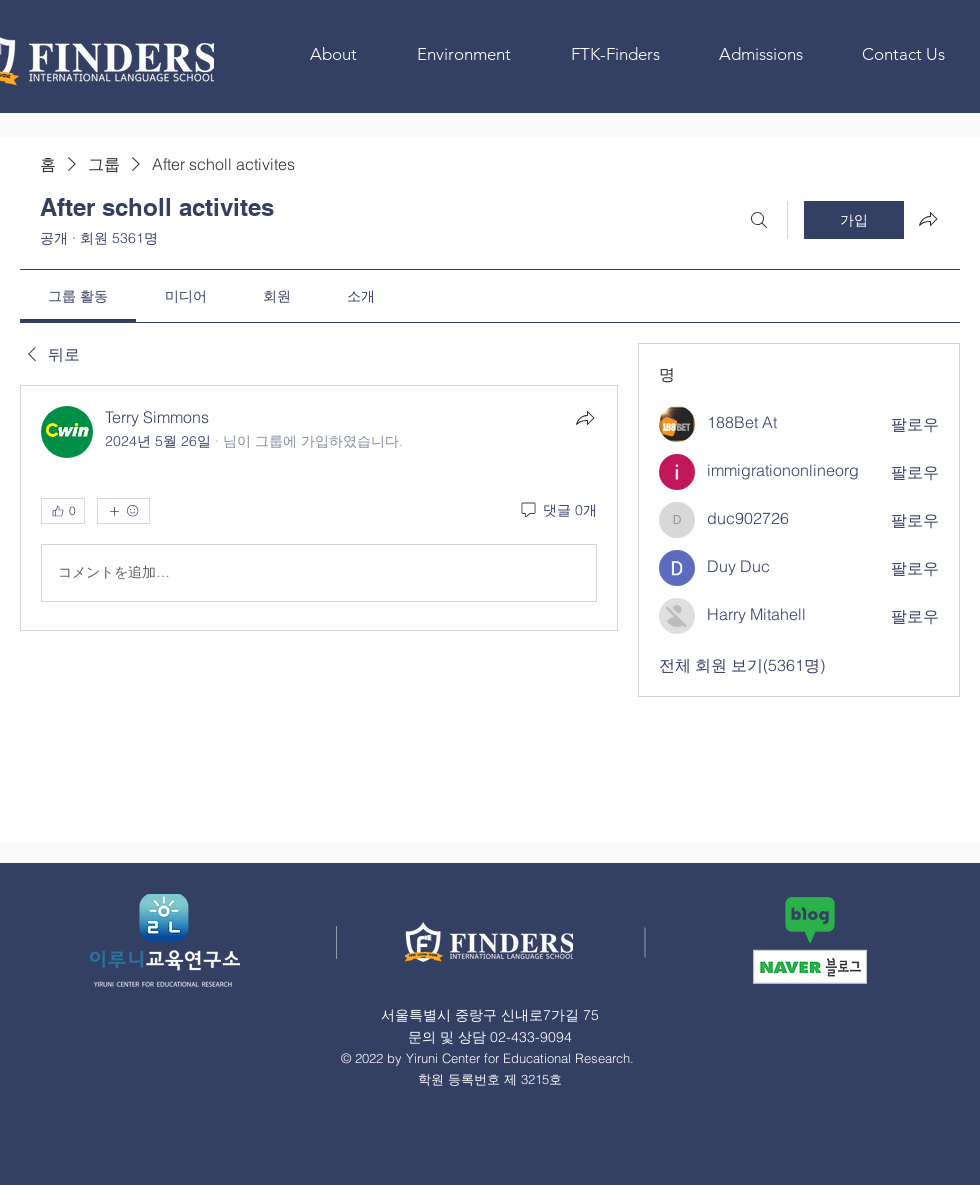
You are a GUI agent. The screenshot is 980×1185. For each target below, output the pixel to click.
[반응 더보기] (123, 511)
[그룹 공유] (928, 219)
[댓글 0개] (557, 511)
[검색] (759, 220)
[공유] (585, 418)
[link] (78, 296)
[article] (319, 508)
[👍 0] (63, 511)
